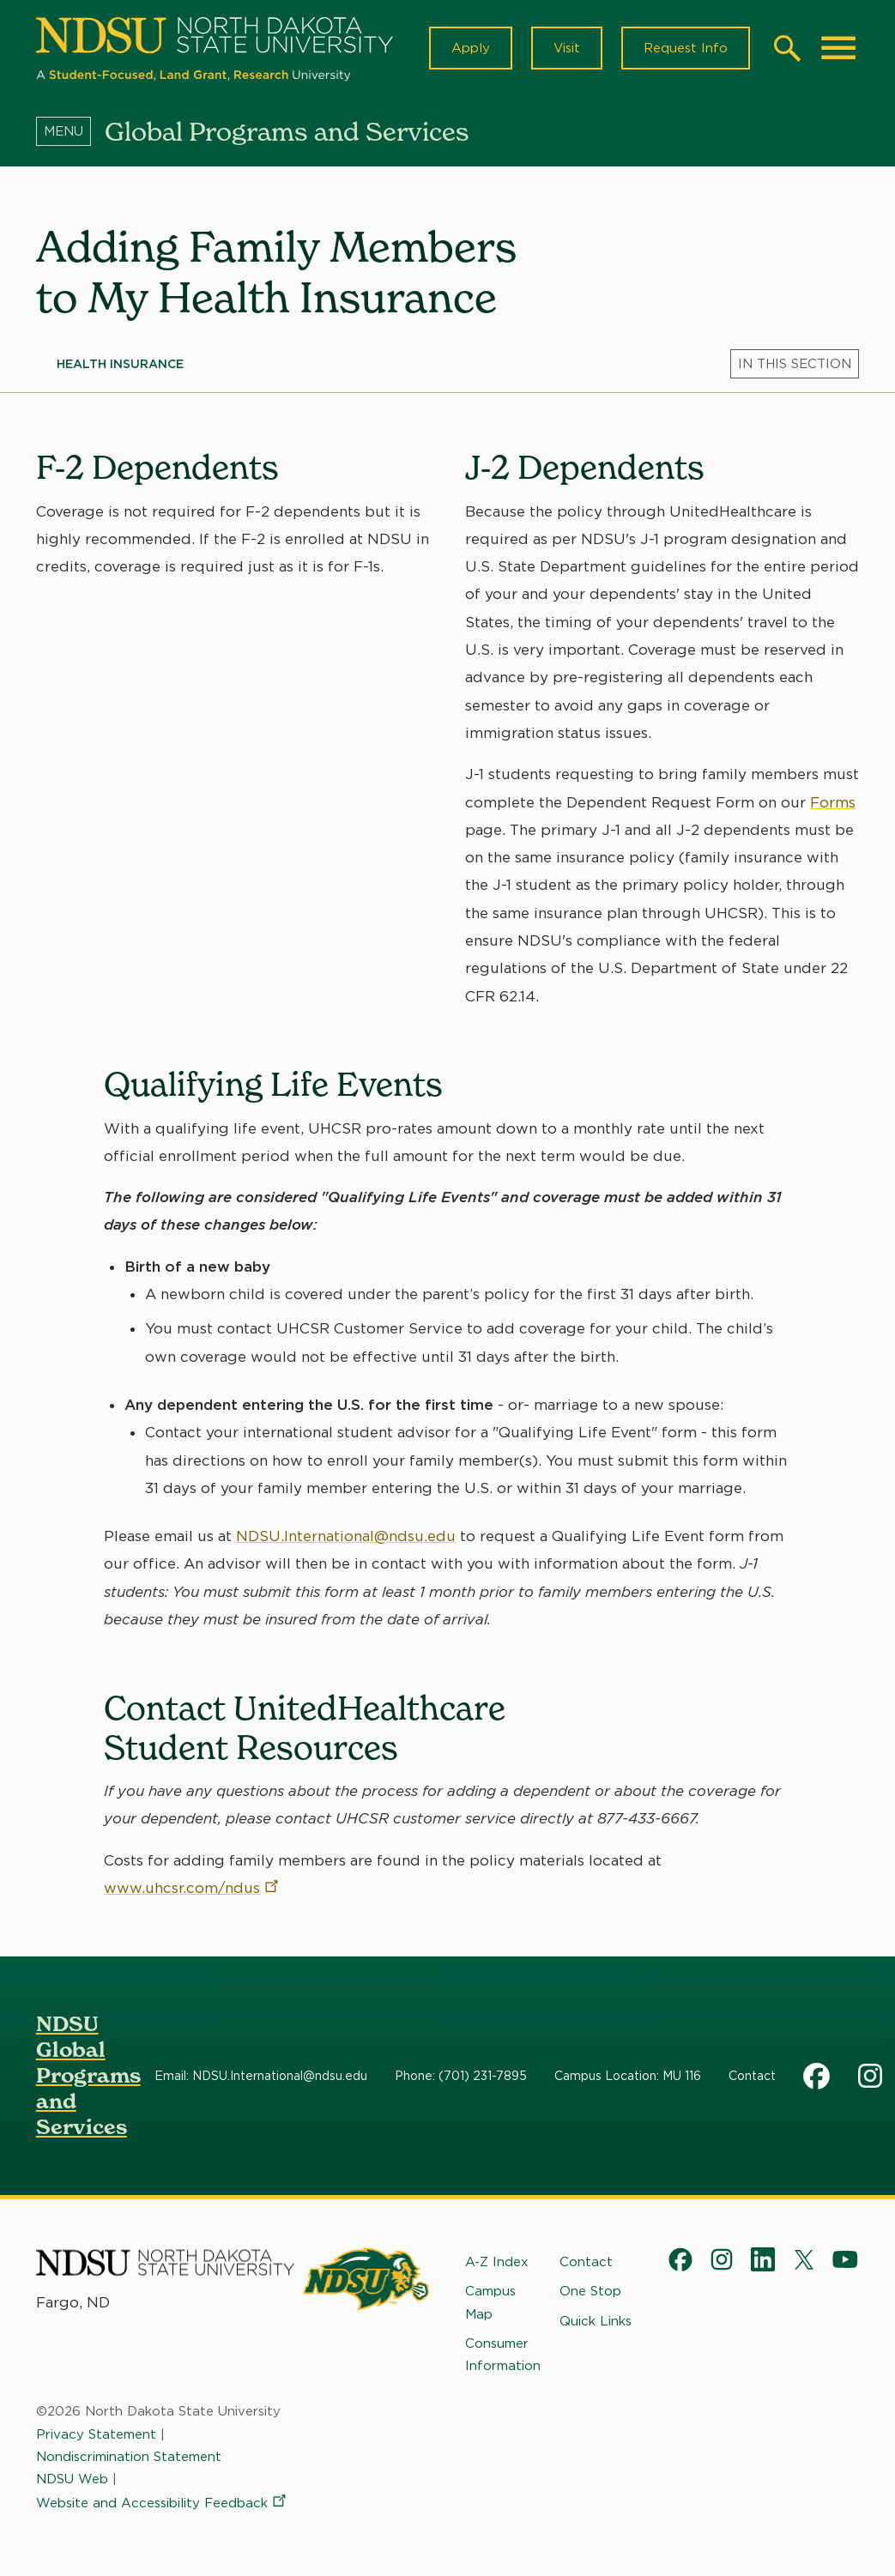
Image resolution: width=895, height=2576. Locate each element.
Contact (752, 2076)
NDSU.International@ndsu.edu (346, 1536)
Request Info (686, 48)
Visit (566, 48)
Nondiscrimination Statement (128, 2456)
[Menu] (70, 131)
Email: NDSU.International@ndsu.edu (260, 2076)
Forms (832, 802)
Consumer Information (503, 2354)
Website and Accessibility (162, 2503)
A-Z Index (497, 2262)
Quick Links (595, 2320)
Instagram (872, 2076)
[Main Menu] (838, 48)
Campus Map (490, 2302)
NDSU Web (72, 2479)
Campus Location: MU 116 (627, 2076)
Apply (470, 48)
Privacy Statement (96, 2433)
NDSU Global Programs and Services (88, 2075)
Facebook (817, 2076)
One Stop (590, 2291)
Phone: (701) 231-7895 (461, 2076)
